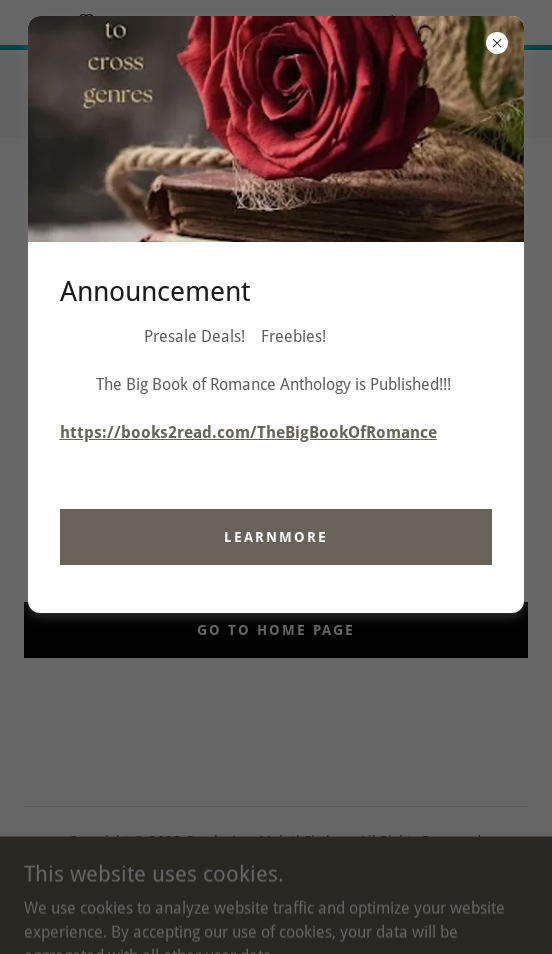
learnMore (276, 537)
